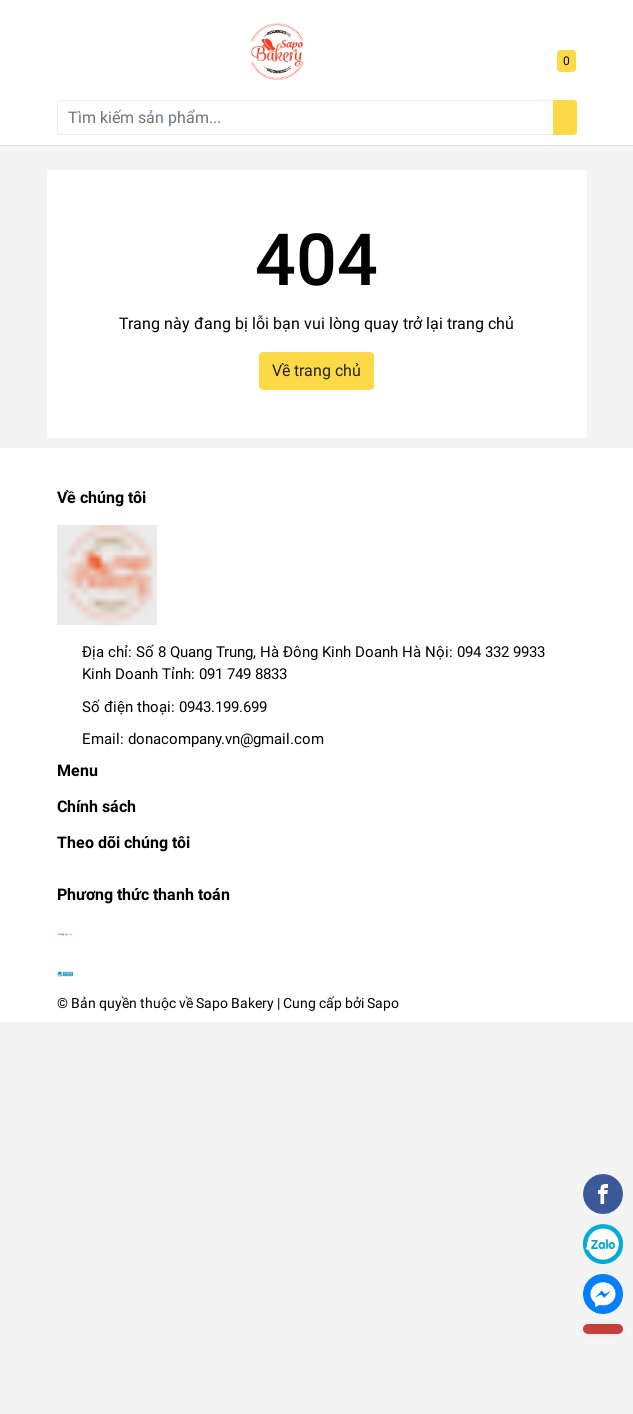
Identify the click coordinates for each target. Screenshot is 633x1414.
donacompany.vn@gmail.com (226, 739)
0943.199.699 (223, 707)
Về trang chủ (316, 370)
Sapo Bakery (235, 1003)
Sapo (383, 1003)
